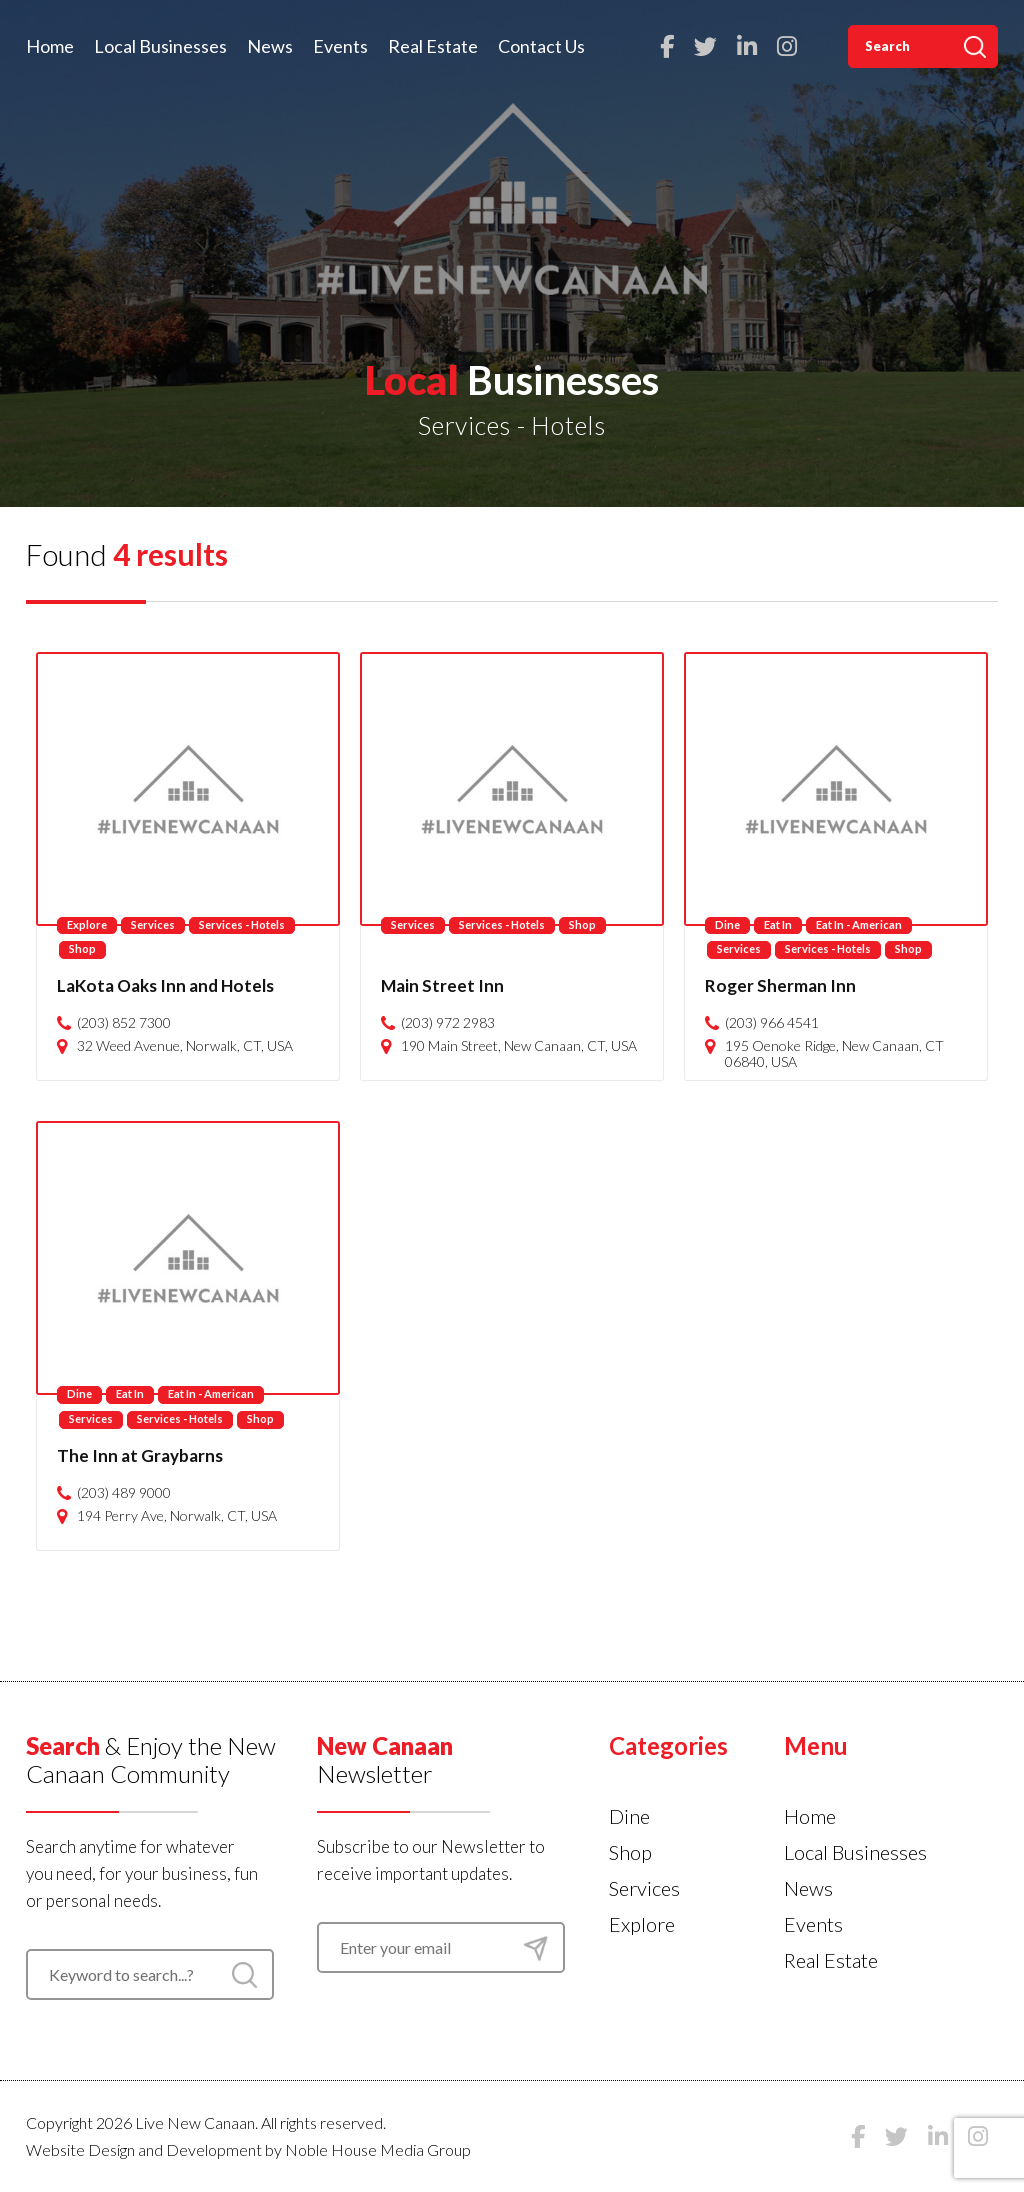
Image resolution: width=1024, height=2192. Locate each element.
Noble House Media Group (378, 2149)
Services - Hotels (242, 924)
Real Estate (433, 46)
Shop (82, 948)
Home (50, 46)
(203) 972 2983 (448, 1023)
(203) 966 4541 (772, 1023)
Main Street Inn (442, 985)
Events (340, 46)
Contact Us (541, 46)
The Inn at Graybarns (140, 1455)
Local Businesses (160, 46)
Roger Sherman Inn (780, 985)
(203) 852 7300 (124, 1023)
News (270, 46)
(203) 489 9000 (124, 1493)
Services (153, 924)
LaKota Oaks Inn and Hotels (165, 985)
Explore (87, 924)
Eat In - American (859, 924)
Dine (727, 924)
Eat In (778, 924)
